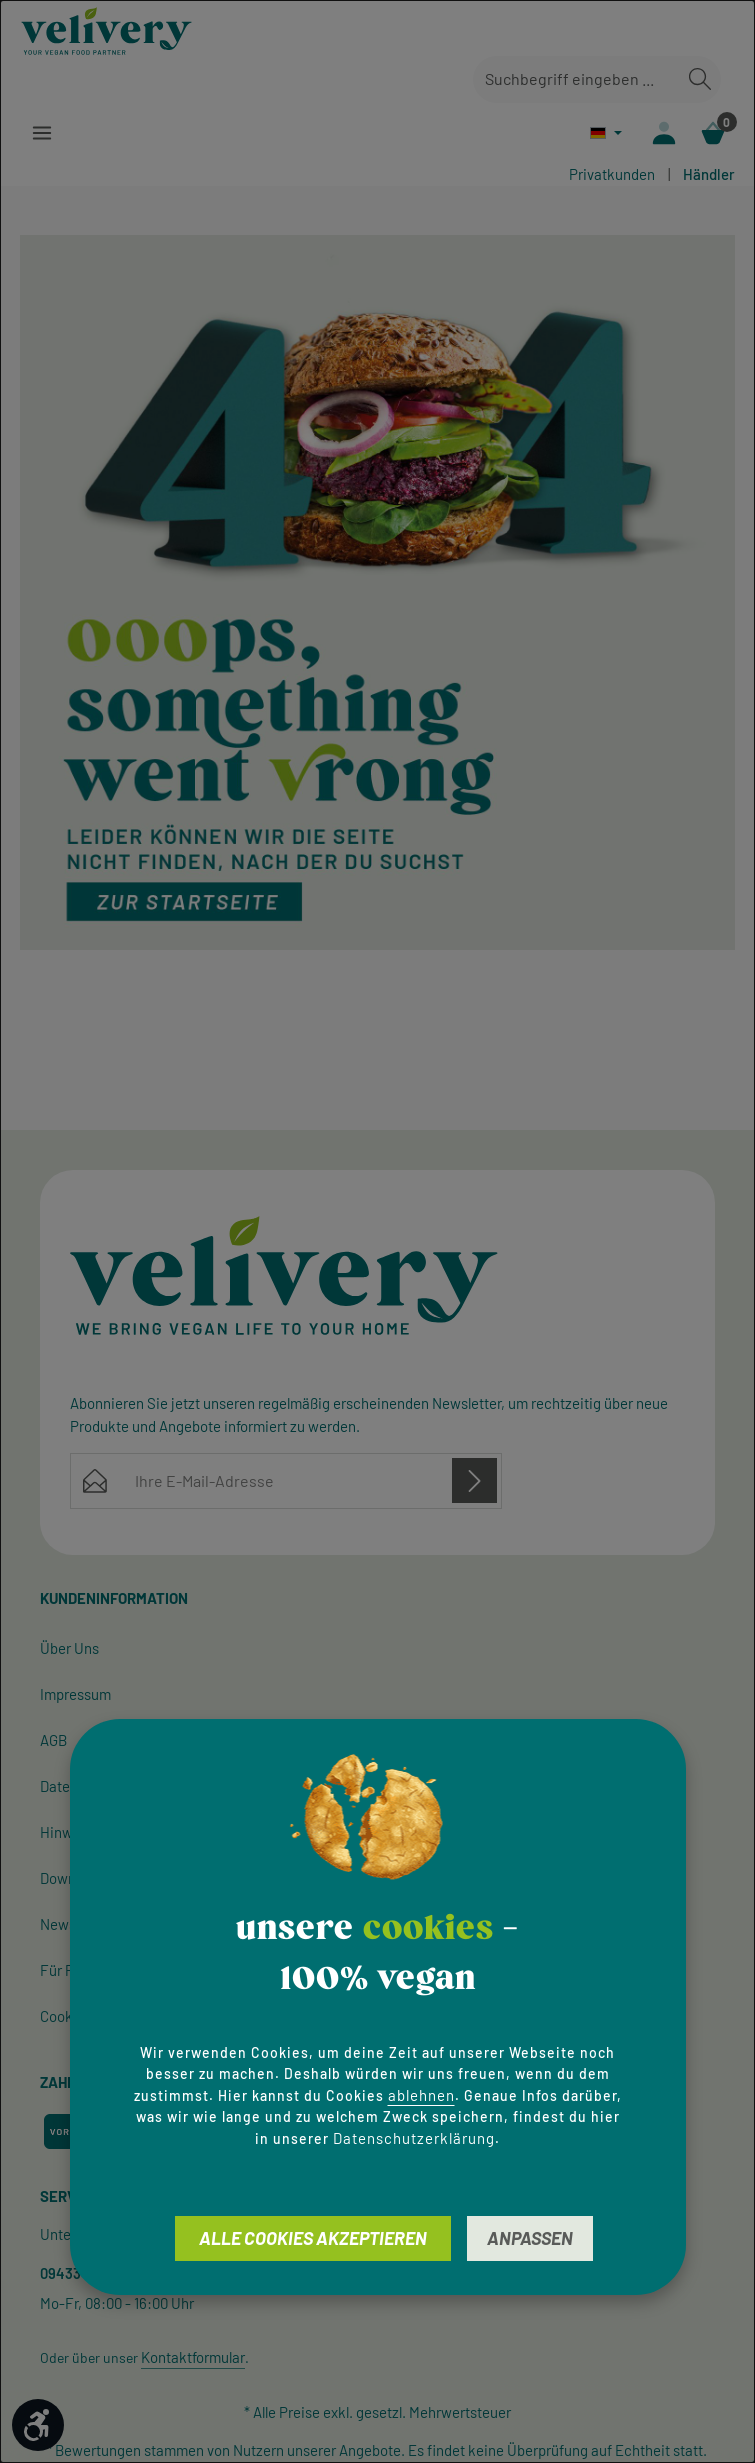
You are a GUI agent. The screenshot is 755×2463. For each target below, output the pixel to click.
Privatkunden (612, 175)
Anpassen (530, 2238)
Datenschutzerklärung (414, 2138)
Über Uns (69, 1649)
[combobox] (576, 79)
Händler (709, 175)
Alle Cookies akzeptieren (313, 2238)
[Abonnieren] (474, 1481)
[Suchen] (700, 79)
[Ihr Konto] (663, 133)
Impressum (75, 1695)
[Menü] (42, 133)
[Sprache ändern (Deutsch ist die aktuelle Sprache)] (604, 132)
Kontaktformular (193, 2358)
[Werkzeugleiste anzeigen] (38, 2425)
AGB (53, 1741)
